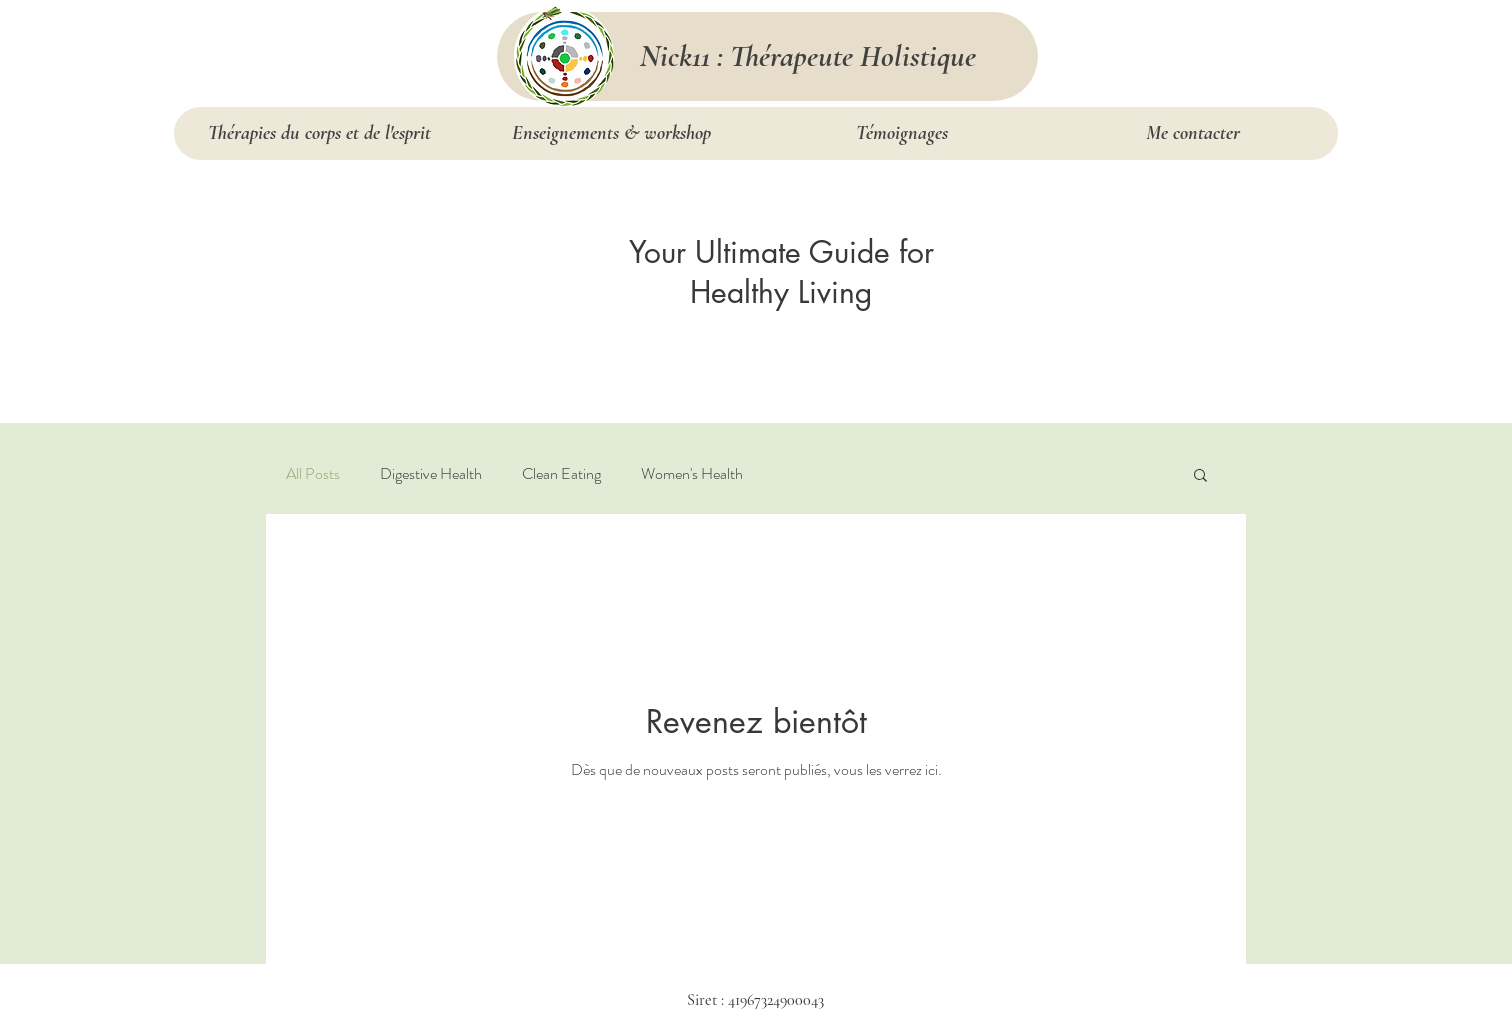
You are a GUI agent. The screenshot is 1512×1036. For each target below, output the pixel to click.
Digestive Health (431, 474)
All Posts (313, 474)
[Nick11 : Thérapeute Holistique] (807, 56)
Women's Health (692, 474)
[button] (1200, 476)
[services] (563, 56)
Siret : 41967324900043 (755, 1000)
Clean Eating (561, 474)
